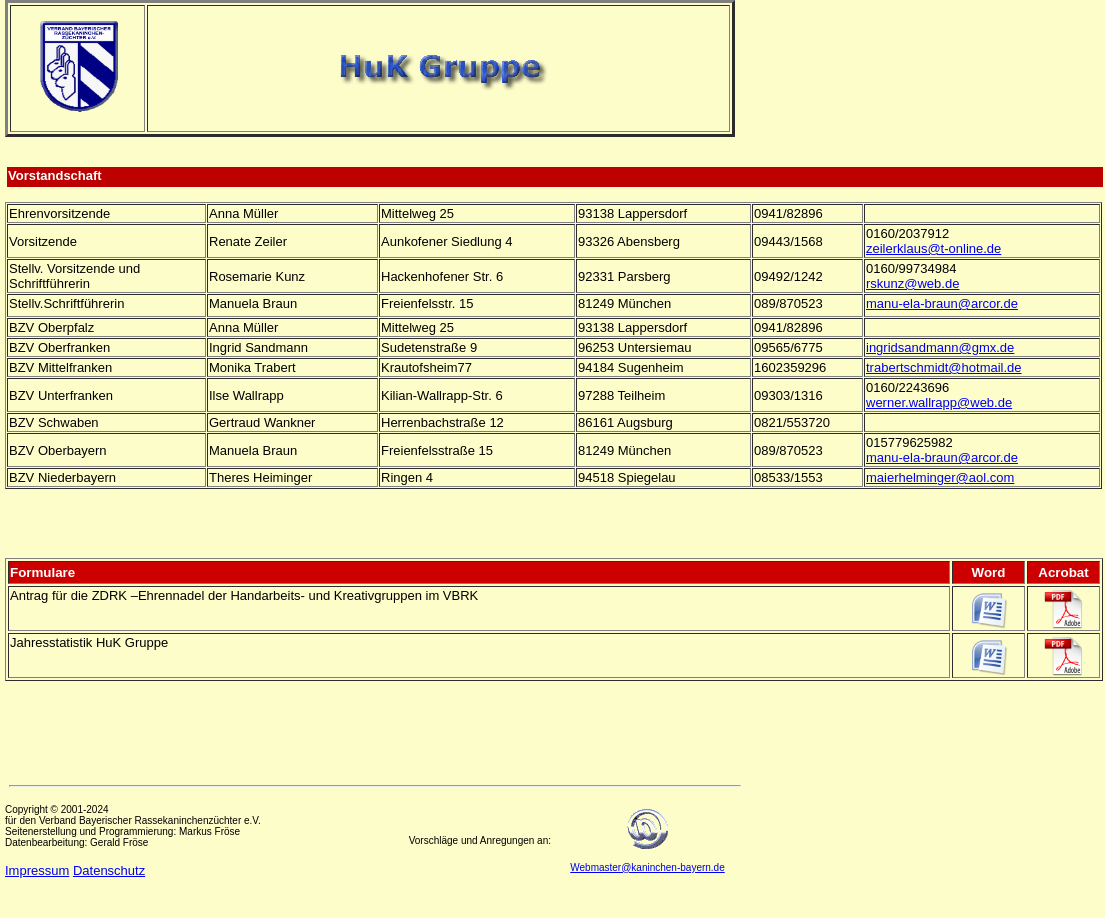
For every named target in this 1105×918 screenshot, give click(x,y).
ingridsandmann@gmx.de (940, 347)
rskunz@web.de (912, 283)
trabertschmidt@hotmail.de (944, 367)
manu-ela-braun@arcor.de (942, 303)
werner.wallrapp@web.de (939, 402)
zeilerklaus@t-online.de (933, 248)
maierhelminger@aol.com (940, 477)
